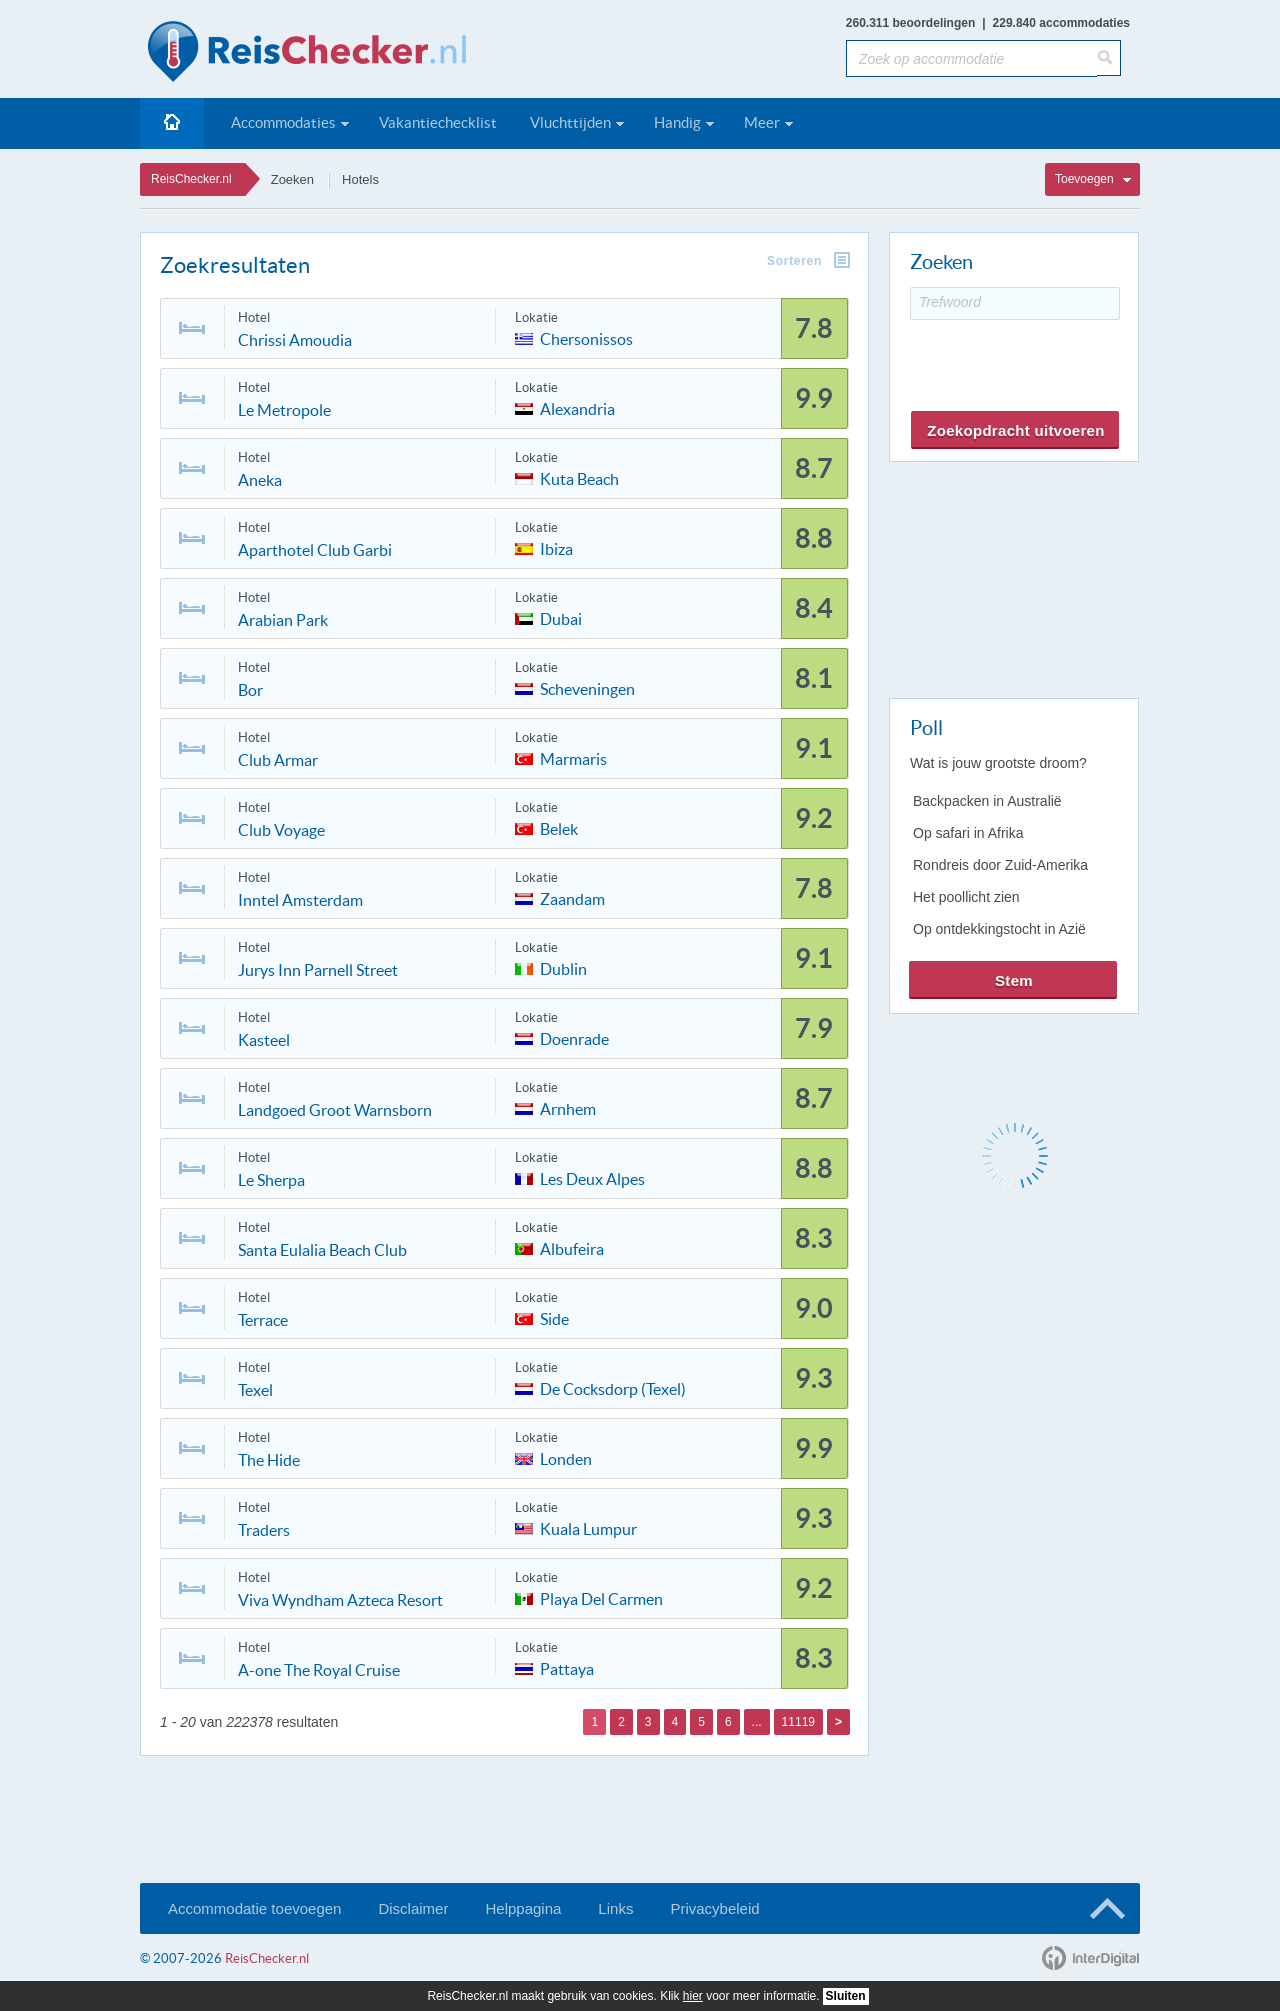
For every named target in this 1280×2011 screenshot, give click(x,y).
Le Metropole (284, 410)
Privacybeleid (714, 1908)
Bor (250, 690)
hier (693, 1996)
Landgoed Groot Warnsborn (335, 1110)
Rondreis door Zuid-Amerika (1000, 865)
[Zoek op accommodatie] (971, 58)
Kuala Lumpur (588, 1527)
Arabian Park (283, 620)
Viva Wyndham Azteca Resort (340, 1600)
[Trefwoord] (1015, 303)
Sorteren (794, 261)
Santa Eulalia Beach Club (322, 1250)
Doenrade (574, 1037)
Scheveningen (587, 687)
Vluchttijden (570, 122)
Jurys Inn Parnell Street (318, 970)
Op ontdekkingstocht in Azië (999, 929)
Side (554, 1317)
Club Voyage (281, 830)
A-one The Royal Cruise (319, 1670)
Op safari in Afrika (968, 833)
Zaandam (572, 897)
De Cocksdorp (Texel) (613, 1387)
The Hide (269, 1460)
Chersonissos (586, 337)
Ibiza (556, 547)
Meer (762, 122)
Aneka (260, 480)
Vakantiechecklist (438, 122)
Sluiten (846, 1996)
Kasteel (264, 1040)
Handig (677, 122)
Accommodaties (283, 122)
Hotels (360, 179)
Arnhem (568, 1107)
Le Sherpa (271, 1180)
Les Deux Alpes (592, 1177)
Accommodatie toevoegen (254, 1908)
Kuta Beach (579, 477)
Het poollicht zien (966, 897)
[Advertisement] (1013, 576)
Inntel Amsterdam (300, 900)
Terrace (263, 1320)
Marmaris (573, 757)
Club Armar (278, 760)
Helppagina (523, 1908)
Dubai (561, 617)
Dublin (563, 967)
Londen (566, 1457)
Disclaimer (413, 1908)
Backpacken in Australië (987, 801)
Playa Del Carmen (601, 1597)
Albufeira (572, 1247)
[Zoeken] (1109, 58)
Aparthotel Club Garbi (315, 550)
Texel (255, 1390)
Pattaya (567, 1667)
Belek (559, 827)
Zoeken (292, 179)
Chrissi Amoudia (295, 340)
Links (615, 1908)
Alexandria (577, 407)
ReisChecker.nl (191, 179)
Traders (264, 1530)
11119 (798, 1722)
